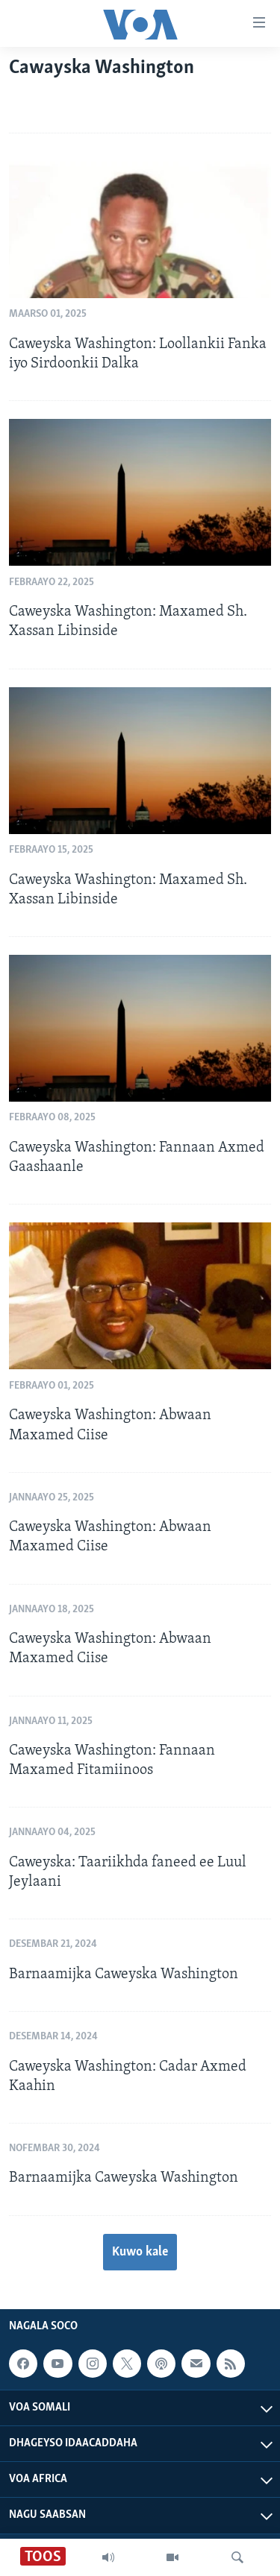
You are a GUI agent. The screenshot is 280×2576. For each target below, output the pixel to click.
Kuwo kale (140, 2252)
